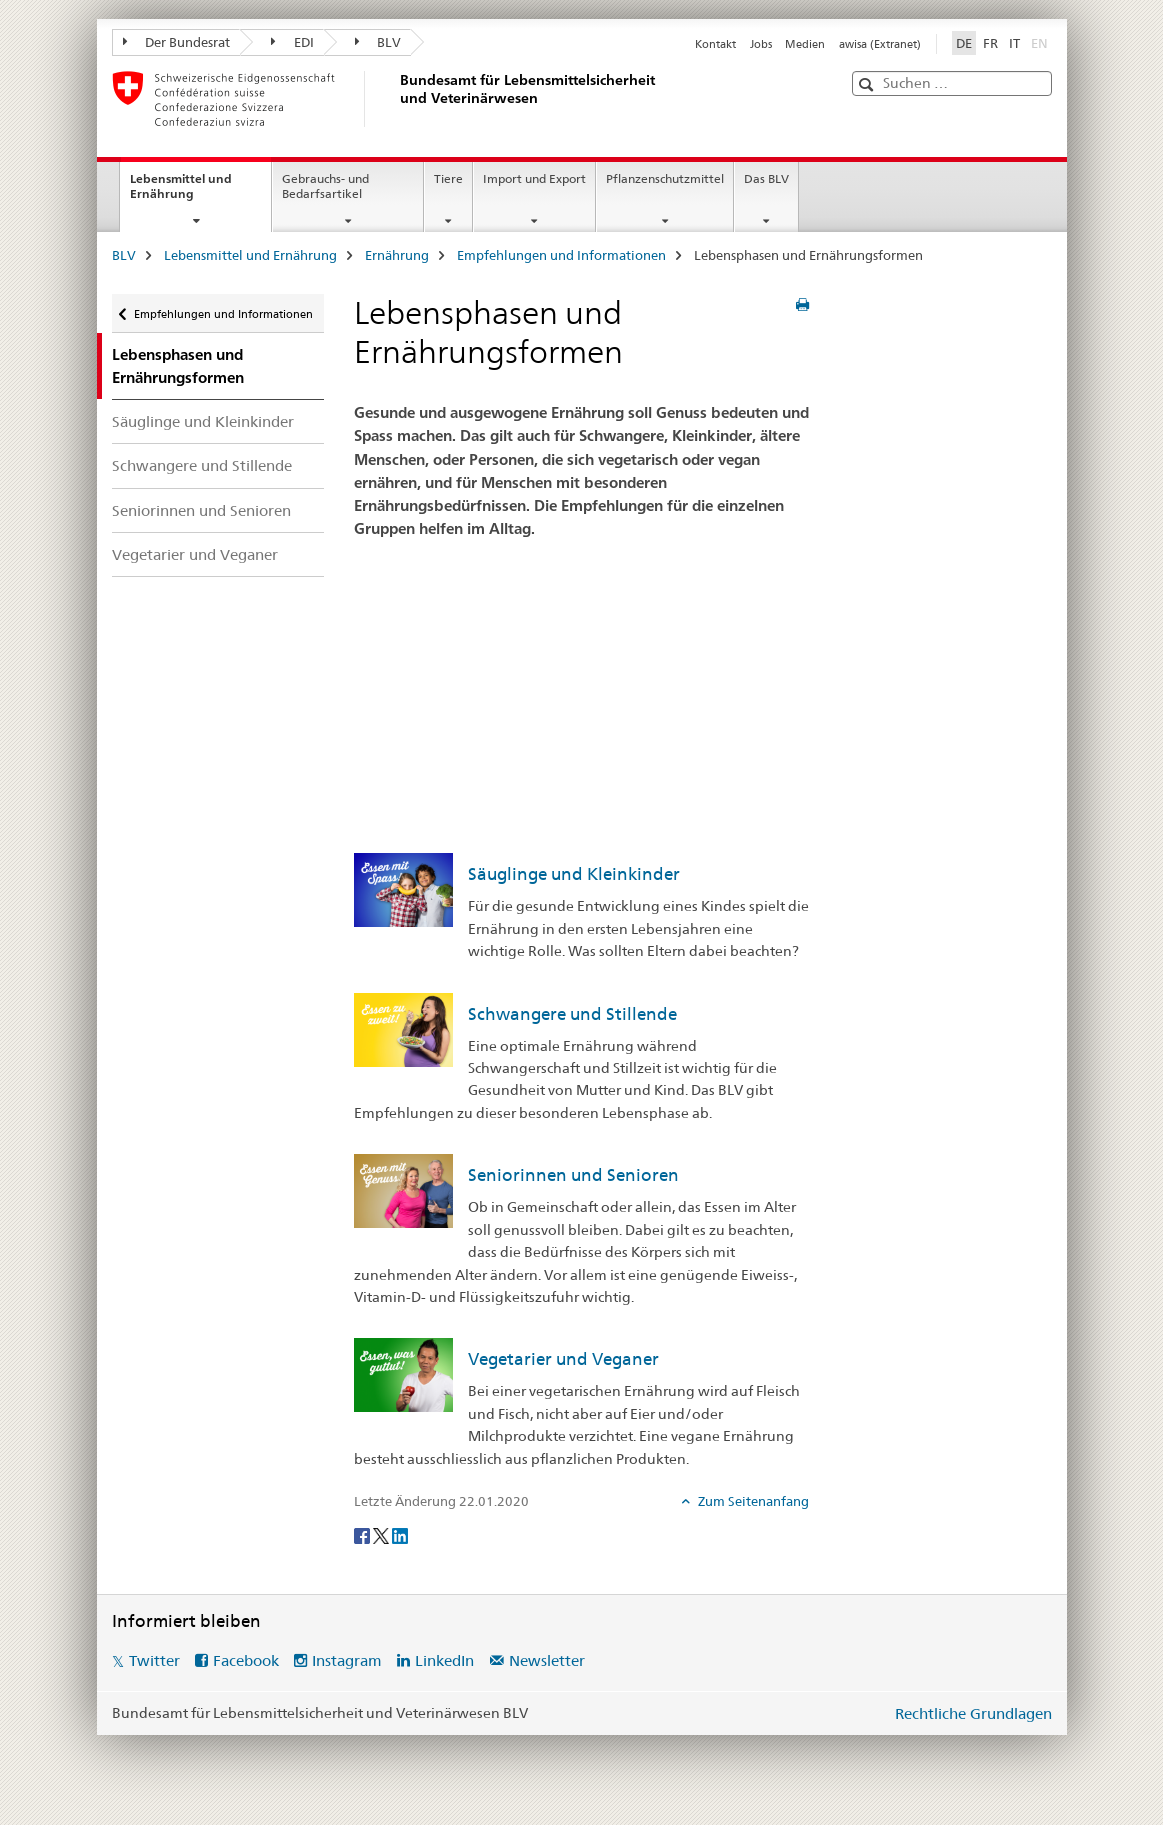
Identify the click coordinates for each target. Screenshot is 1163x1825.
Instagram (347, 1660)
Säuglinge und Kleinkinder (203, 421)
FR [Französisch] (990, 43)
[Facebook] (363, 1534)
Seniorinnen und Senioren (201, 510)
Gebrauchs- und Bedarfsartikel (325, 186)
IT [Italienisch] (1014, 43)
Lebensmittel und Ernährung (183, 193)
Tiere (448, 178)
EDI (292, 42)
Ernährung (397, 255)
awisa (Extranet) (880, 44)
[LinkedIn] (400, 1534)
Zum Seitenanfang (752, 1501)
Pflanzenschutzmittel (665, 178)
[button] (868, 84)
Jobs (761, 44)
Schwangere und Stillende (202, 465)
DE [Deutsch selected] (964, 43)
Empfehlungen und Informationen (561, 255)
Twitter (154, 1660)
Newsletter (547, 1660)
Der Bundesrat (177, 42)
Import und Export (534, 178)
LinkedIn (444, 1660)
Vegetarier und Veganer (195, 554)
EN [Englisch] (1041, 42)
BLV (378, 42)
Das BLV (766, 178)
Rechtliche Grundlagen (973, 1713)
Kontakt (715, 44)
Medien (805, 44)
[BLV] (397, 99)
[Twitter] (382, 1534)
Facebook (246, 1660)
